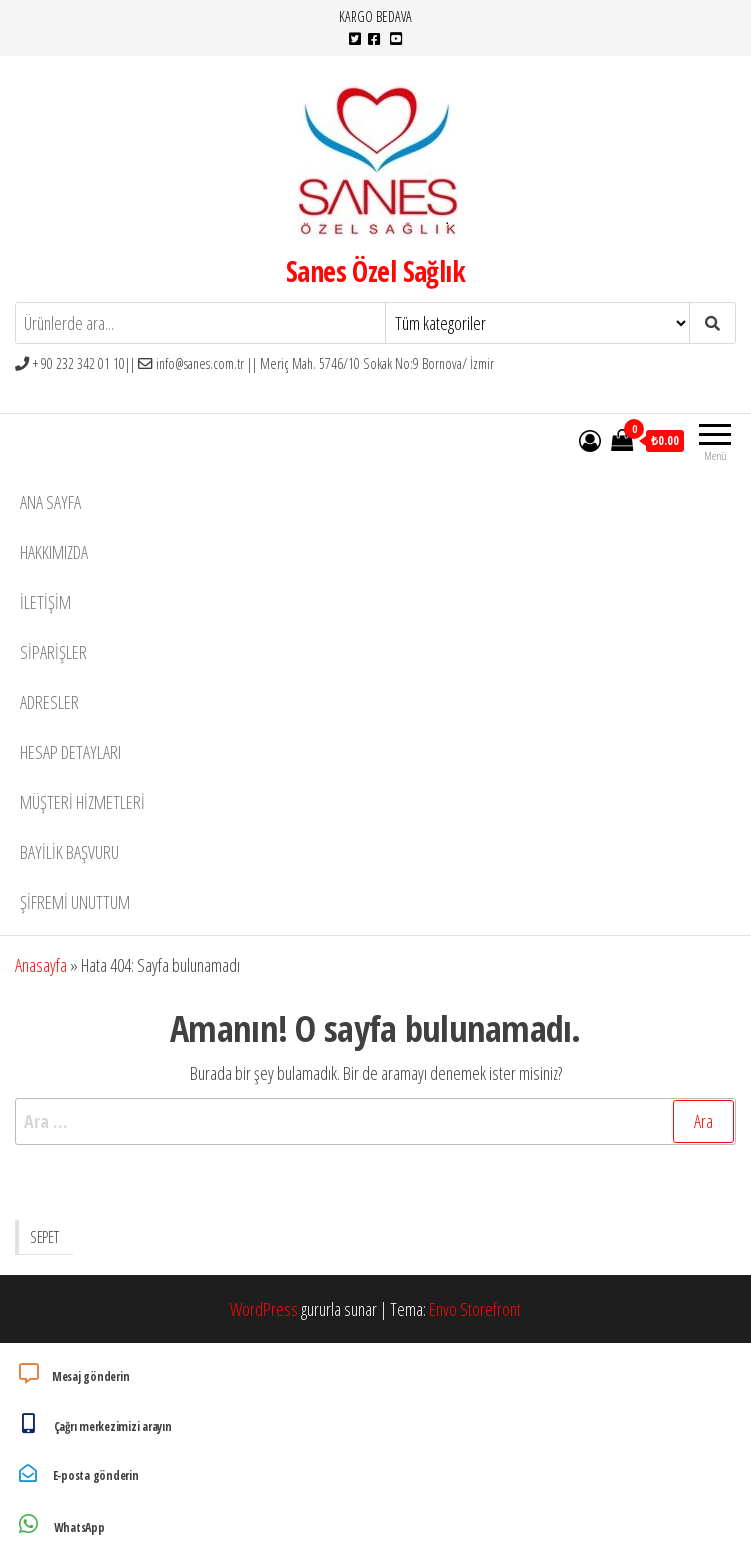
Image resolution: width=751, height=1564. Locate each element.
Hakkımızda (54, 552)
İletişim (45, 602)
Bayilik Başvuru (69, 852)
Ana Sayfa (50, 502)
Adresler (49, 702)
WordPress (264, 1309)
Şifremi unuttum (75, 902)
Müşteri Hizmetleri (82, 802)
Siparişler (53, 652)
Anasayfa (41, 965)
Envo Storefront (475, 1309)
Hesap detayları (70, 752)
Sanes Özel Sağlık (375, 271)
